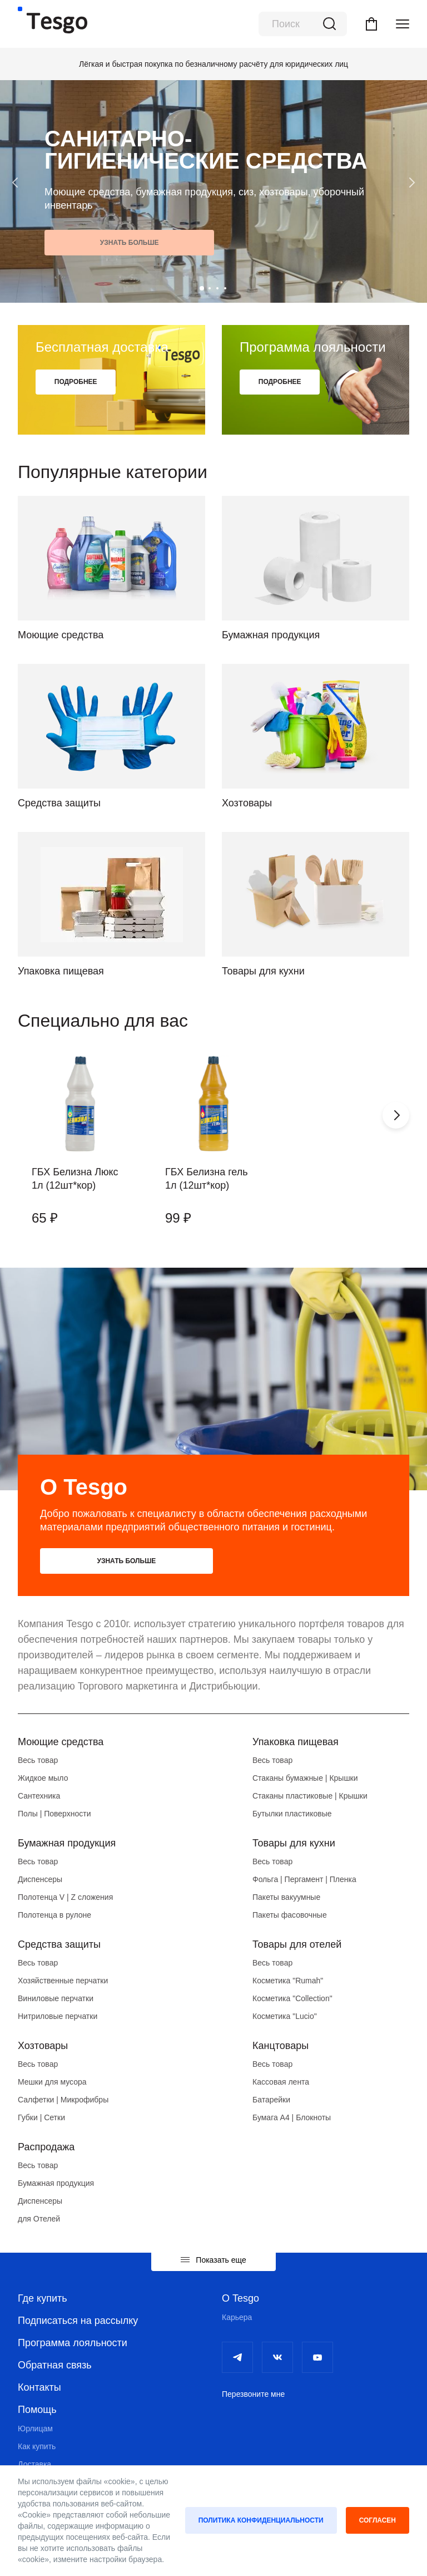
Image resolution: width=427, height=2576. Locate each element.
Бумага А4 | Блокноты (291, 2118)
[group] (80, 1144)
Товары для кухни (293, 1844)
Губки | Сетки (41, 2118)
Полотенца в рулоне (54, 1916)
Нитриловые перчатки (57, 2017)
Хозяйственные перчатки (63, 1981)
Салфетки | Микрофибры (63, 2100)
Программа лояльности (72, 2344)
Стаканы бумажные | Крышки (305, 1779)
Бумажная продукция (67, 1844)
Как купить (37, 2447)
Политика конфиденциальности (261, 2520)
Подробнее (78, 383)
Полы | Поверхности (54, 1814)
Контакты (39, 2388)
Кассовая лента (280, 2082)
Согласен (377, 2520)
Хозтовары (43, 2046)
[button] (202, 288)
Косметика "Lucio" (284, 2017)
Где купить (42, 2299)
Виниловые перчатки (55, 1999)
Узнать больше (87, 243)
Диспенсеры (40, 1880)
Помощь (37, 2410)
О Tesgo (240, 2299)
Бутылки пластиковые (291, 1814)
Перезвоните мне (253, 2395)
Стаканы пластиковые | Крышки (310, 1796)
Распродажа (46, 2148)
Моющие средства (60, 1742)
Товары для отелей (296, 1945)
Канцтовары (280, 2046)
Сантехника (39, 1796)
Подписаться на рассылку (78, 2321)
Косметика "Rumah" (287, 1981)
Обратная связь (55, 2366)
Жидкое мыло (43, 1779)
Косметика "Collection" (292, 1999)
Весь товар (38, 1761)
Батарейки (271, 2100)
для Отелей (39, 2219)
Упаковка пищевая (295, 1742)
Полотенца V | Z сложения (65, 1898)
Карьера (237, 2318)
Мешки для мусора (52, 2082)
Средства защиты (59, 1945)
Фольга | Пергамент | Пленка (304, 1880)
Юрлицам (35, 2429)
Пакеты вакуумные (286, 1898)
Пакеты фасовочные (289, 1916)
